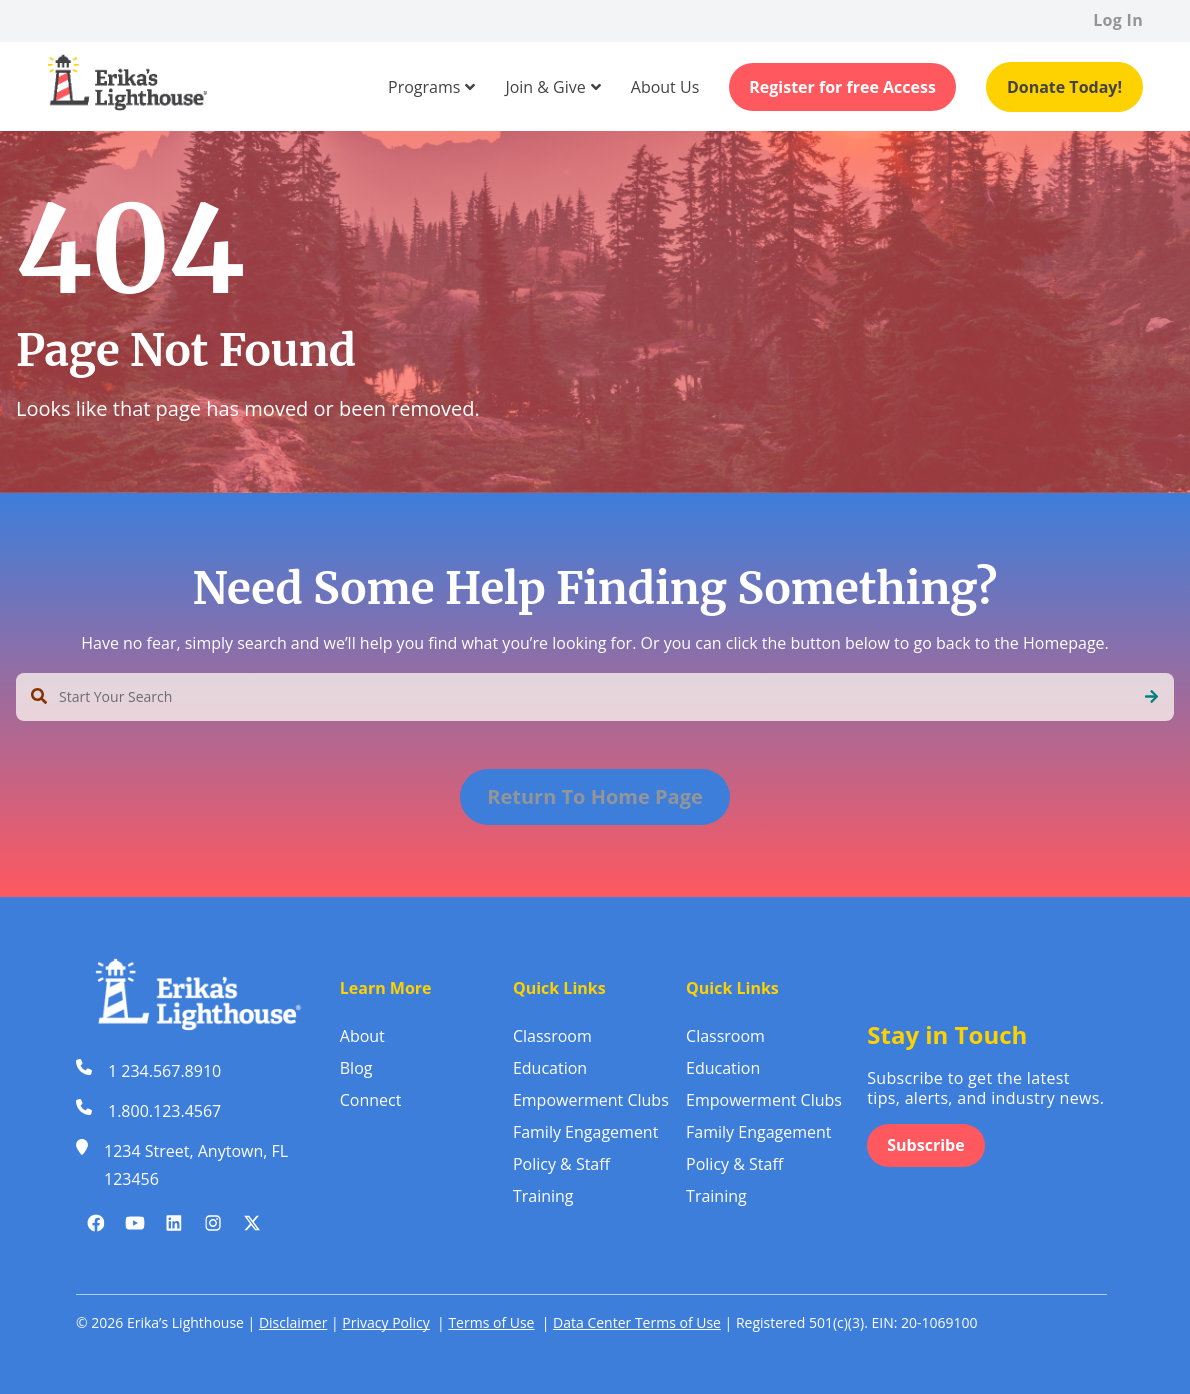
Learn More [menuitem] (386, 988)
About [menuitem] (362, 1036)
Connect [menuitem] (371, 1100)
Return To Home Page (595, 796)
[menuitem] (424, 87)
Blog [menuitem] (356, 1068)
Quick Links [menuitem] (559, 988)
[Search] (1151, 697)
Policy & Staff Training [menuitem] (561, 1180)
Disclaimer (293, 1322)
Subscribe (925, 1145)
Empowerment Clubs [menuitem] (591, 1100)
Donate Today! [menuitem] (1064, 87)
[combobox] (595, 697)
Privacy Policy (385, 1322)
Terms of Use (491, 1322)
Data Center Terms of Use (637, 1322)
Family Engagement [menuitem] (585, 1132)
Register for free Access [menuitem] (842, 87)
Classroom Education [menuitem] (552, 1052)
